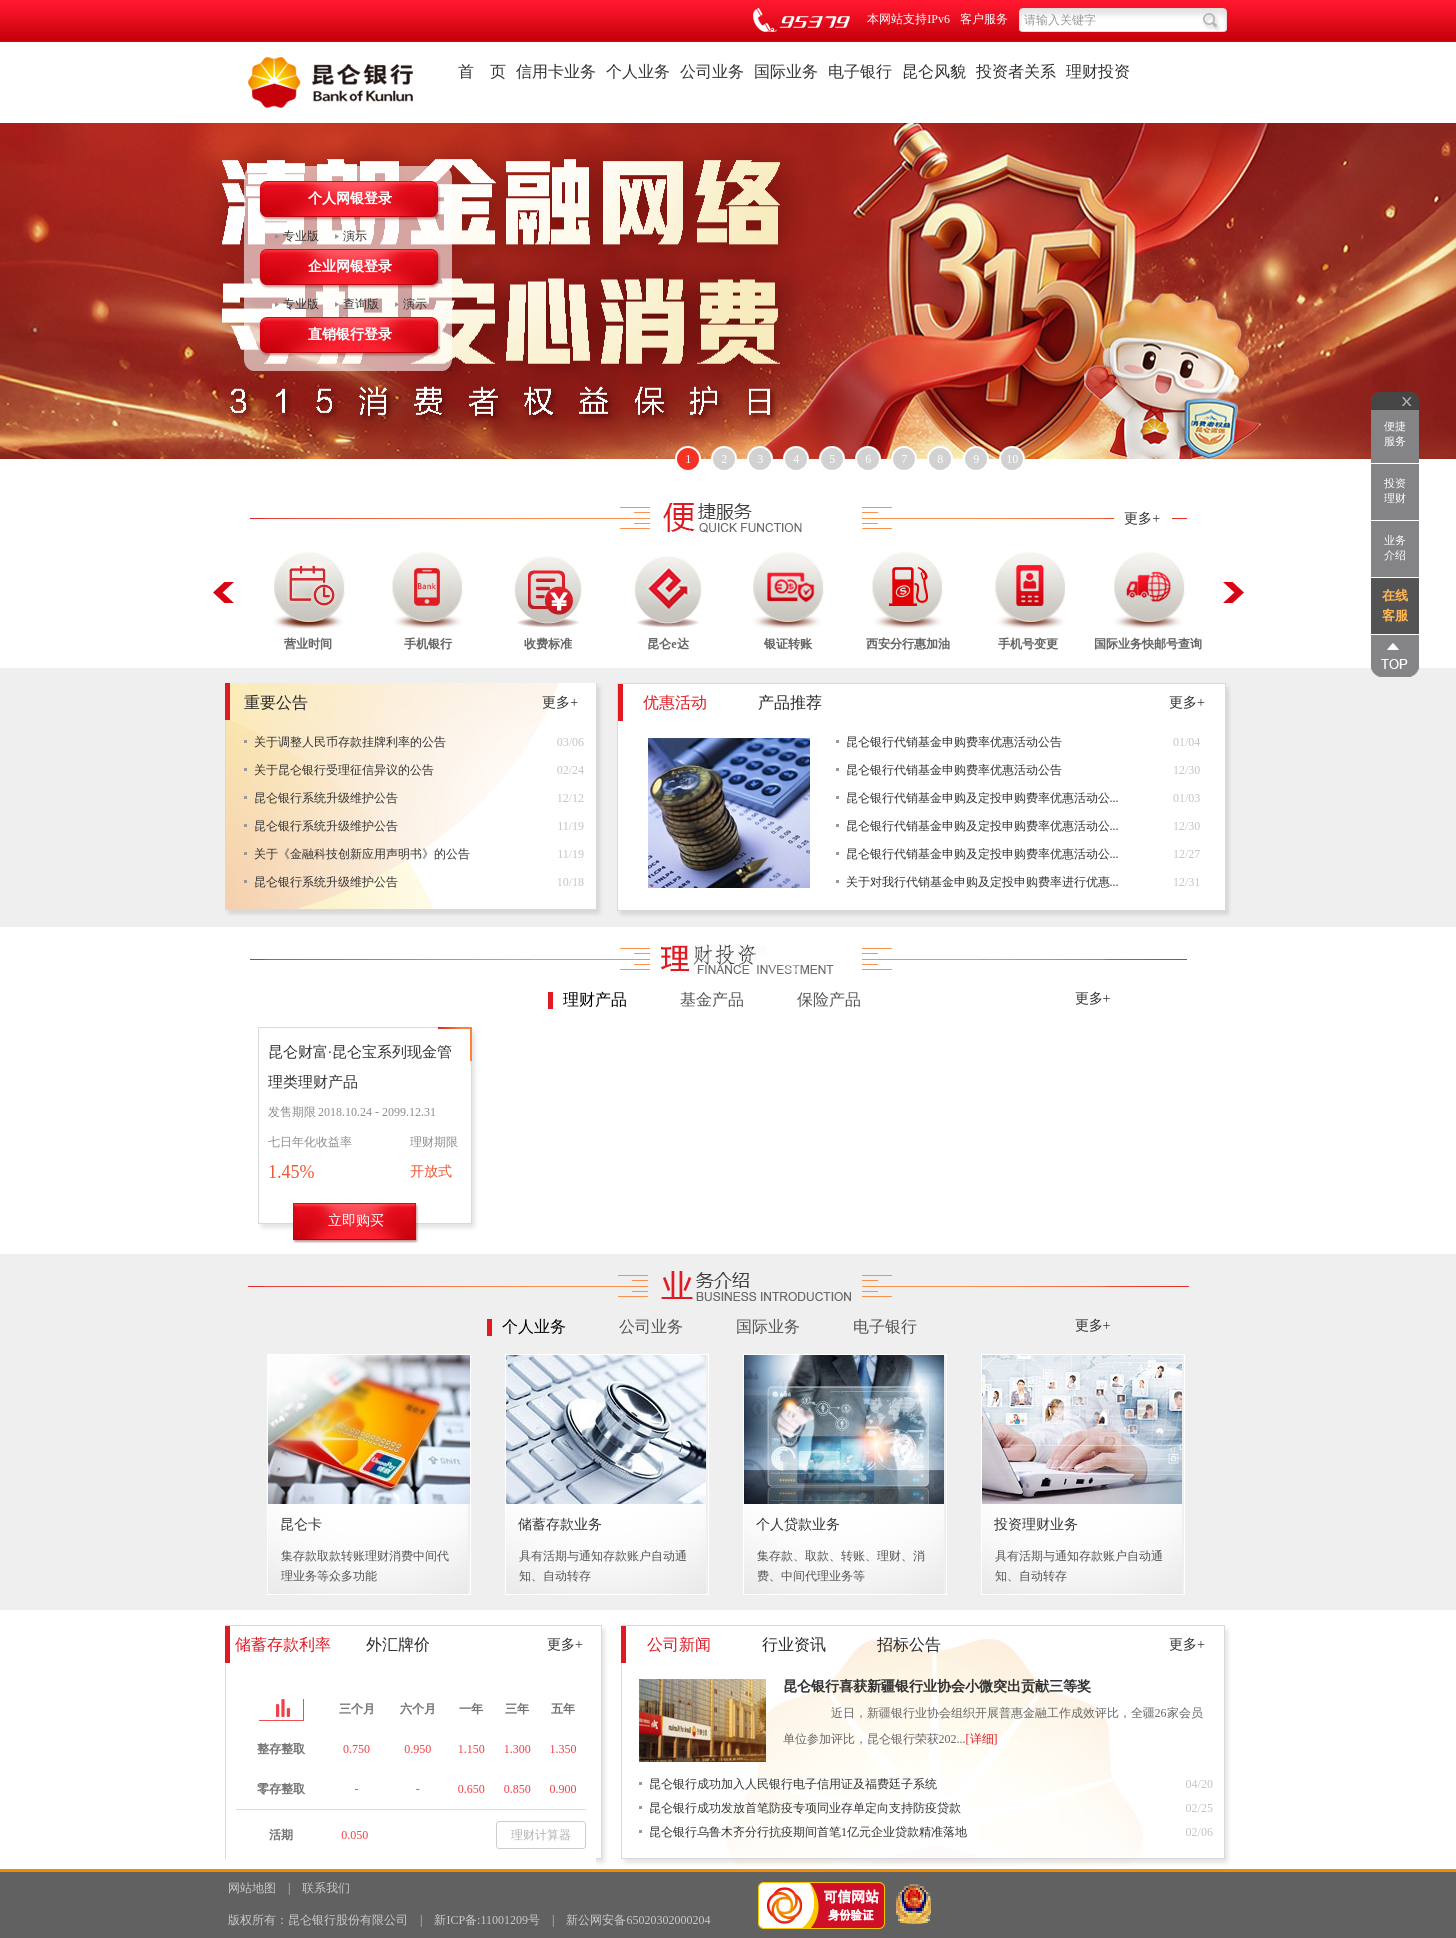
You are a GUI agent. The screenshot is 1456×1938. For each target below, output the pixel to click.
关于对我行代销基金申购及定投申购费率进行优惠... (982, 882)
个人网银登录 (350, 198)
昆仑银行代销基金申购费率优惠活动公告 (954, 742)
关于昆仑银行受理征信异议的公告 (344, 770)
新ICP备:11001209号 (487, 1920)
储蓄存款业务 (560, 1524)
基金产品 (712, 999)
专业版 (301, 236)
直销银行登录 (350, 334)
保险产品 (829, 999)
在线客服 (1395, 605)
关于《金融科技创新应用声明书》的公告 (362, 854)
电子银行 (860, 71)
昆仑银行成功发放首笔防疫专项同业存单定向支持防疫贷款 (805, 1808)
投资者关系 (1016, 71)
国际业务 (786, 71)
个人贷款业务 (798, 1524)
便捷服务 (1395, 433)
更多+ (1142, 518)
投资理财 (1395, 490)
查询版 (361, 304)
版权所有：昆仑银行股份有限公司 (318, 1920)
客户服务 (984, 19)
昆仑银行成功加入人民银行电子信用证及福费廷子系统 (793, 1784)
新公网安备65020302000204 (638, 1920)
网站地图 (252, 1888)
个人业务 (638, 71)
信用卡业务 (556, 71)
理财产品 (595, 999)
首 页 (482, 71)
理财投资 (1098, 71)
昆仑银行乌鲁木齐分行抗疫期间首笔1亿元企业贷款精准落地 (808, 1832)
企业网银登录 (350, 266)
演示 (355, 236)
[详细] (982, 1739)
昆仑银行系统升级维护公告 (326, 798)
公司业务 (712, 71)
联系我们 (326, 1888)
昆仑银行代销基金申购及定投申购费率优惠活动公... (982, 798)
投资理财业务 (1036, 1524)
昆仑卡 (301, 1524)
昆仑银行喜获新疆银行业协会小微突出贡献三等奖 (937, 1686)
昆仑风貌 (934, 71)
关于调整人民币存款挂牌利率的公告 (350, 742)
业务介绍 (1395, 547)
